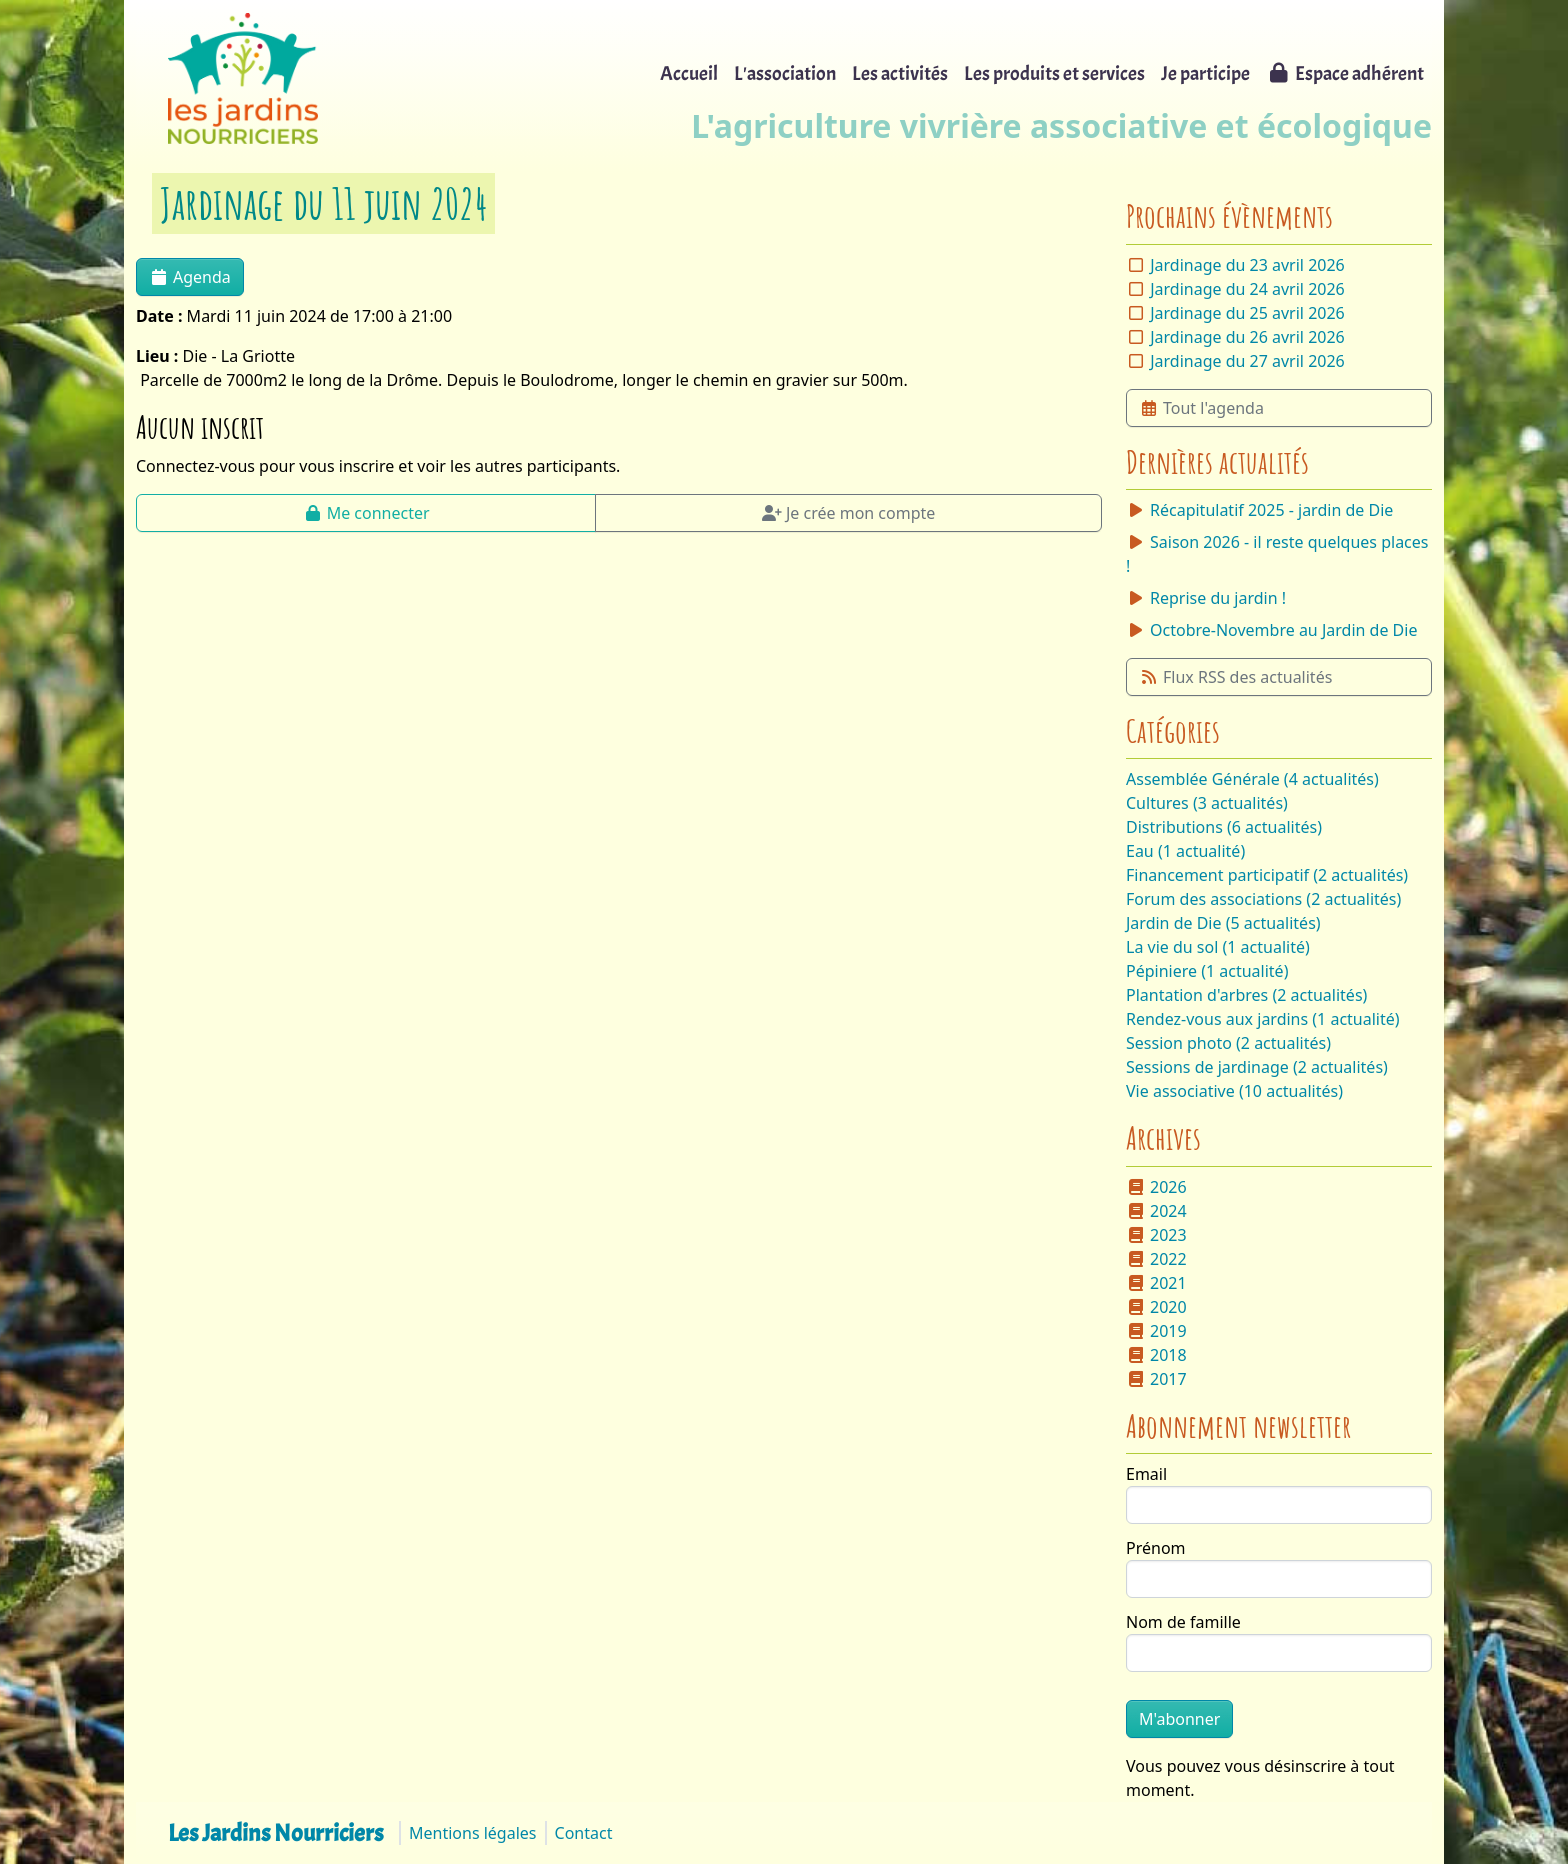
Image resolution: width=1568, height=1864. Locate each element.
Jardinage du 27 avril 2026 (1247, 361)
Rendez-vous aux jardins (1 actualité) (1263, 1019)
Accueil (689, 73)
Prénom (1156, 1548)
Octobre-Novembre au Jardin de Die (1271, 630)
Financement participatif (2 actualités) (1267, 875)
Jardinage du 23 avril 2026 (1247, 265)
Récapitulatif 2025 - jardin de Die (1259, 510)
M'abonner (1179, 1719)
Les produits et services (1054, 73)
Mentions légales (473, 1833)
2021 (1156, 1283)
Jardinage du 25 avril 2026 (1247, 313)
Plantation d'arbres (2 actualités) (1246, 995)
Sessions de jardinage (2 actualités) (1257, 1067)
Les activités (900, 73)
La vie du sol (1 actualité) (1218, 947)
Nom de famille (1183, 1622)
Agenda (190, 277)
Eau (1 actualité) (1185, 851)
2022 (1156, 1259)
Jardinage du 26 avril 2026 (1247, 337)
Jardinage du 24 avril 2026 (1247, 289)
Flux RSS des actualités (1235, 677)
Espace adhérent (1345, 73)
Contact (584, 1833)
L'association (785, 73)
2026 (1156, 1187)
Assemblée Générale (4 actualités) (1252, 779)
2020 (1156, 1307)
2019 (1156, 1331)
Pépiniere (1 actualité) (1207, 971)
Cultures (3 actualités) (1207, 803)
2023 (1156, 1235)
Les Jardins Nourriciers (275, 1833)
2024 (1156, 1211)
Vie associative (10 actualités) (1234, 1091)
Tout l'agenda (1201, 408)
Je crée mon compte (848, 513)
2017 (1156, 1379)
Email (1146, 1474)
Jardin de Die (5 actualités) (1223, 923)
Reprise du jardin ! (1206, 598)
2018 (1156, 1355)
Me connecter (366, 513)
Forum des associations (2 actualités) (1263, 899)
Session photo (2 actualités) (1228, 1043)
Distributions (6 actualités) (1224, 827)
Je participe (1205, 73)
